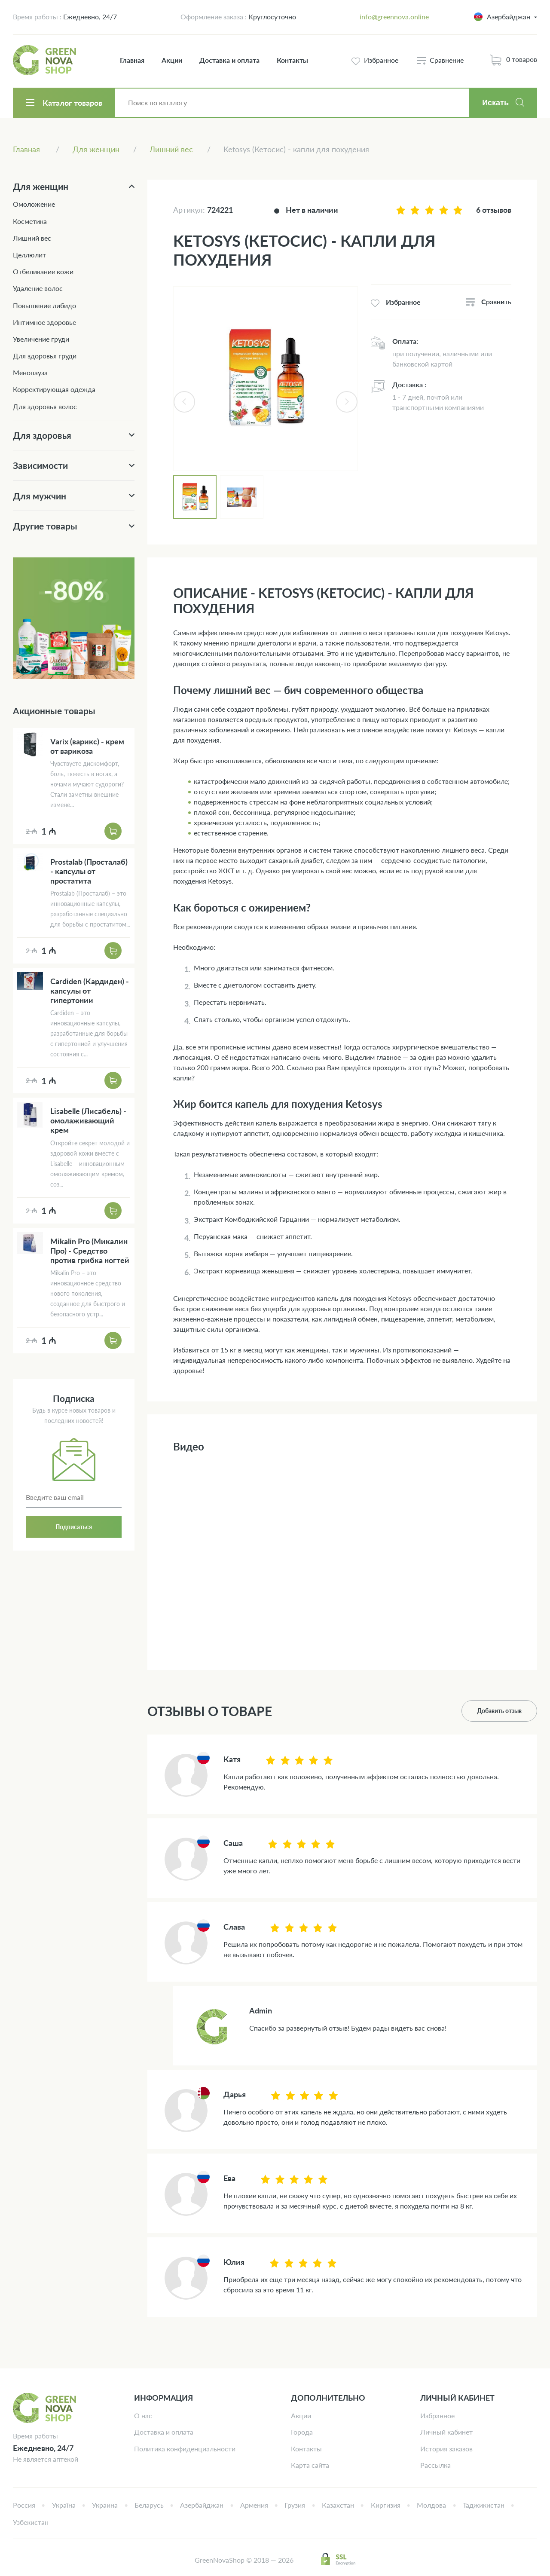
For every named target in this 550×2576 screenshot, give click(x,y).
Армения (254, 2505)
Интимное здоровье (44, 322)
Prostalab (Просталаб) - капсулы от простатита (89, 871)
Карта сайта (310, 2465)
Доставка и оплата (229, 60)
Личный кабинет (446, 2432)
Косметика (30, 221)
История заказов (446, 2448)
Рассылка (435, 2465)
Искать (495, 102)
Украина (105, 2505)
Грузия (294, 2505)
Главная (132, 60)
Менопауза (30, 372)
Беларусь (149, 2505)
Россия (24, 2505)
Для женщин (40, 186)
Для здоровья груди (44, 356)
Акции (172, 60)
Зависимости (40, 465)
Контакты (292, 60)
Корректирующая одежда (54, 389)
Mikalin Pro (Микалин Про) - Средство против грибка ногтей (89, 1250)
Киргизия (385, 2505)
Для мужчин (39, 495)
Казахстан (338, 2505)
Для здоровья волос (45, 406)
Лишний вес (32, 238)
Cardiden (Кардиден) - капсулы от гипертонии (89, 990)
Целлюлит (29, 255)
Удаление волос (38, 288)
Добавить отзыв (499, 1710)
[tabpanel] (266, 379)
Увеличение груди (41, 339)
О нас (143, 2415)
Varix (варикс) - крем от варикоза (87, 746)
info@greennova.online (394, 16)
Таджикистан (483, 2505)
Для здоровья (42, 435)
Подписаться (73, 1526)
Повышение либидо (44, 305)
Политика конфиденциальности (184, 2448)
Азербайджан (201, 2505)
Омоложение (34, 204)
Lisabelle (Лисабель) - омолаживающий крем (88, 1120)
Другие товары (45, 525)
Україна (64, 2505)
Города (302, 2432)
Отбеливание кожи (43, 271)
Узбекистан (31, 2522)
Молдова (431, 2505)
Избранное (437, 2415)
